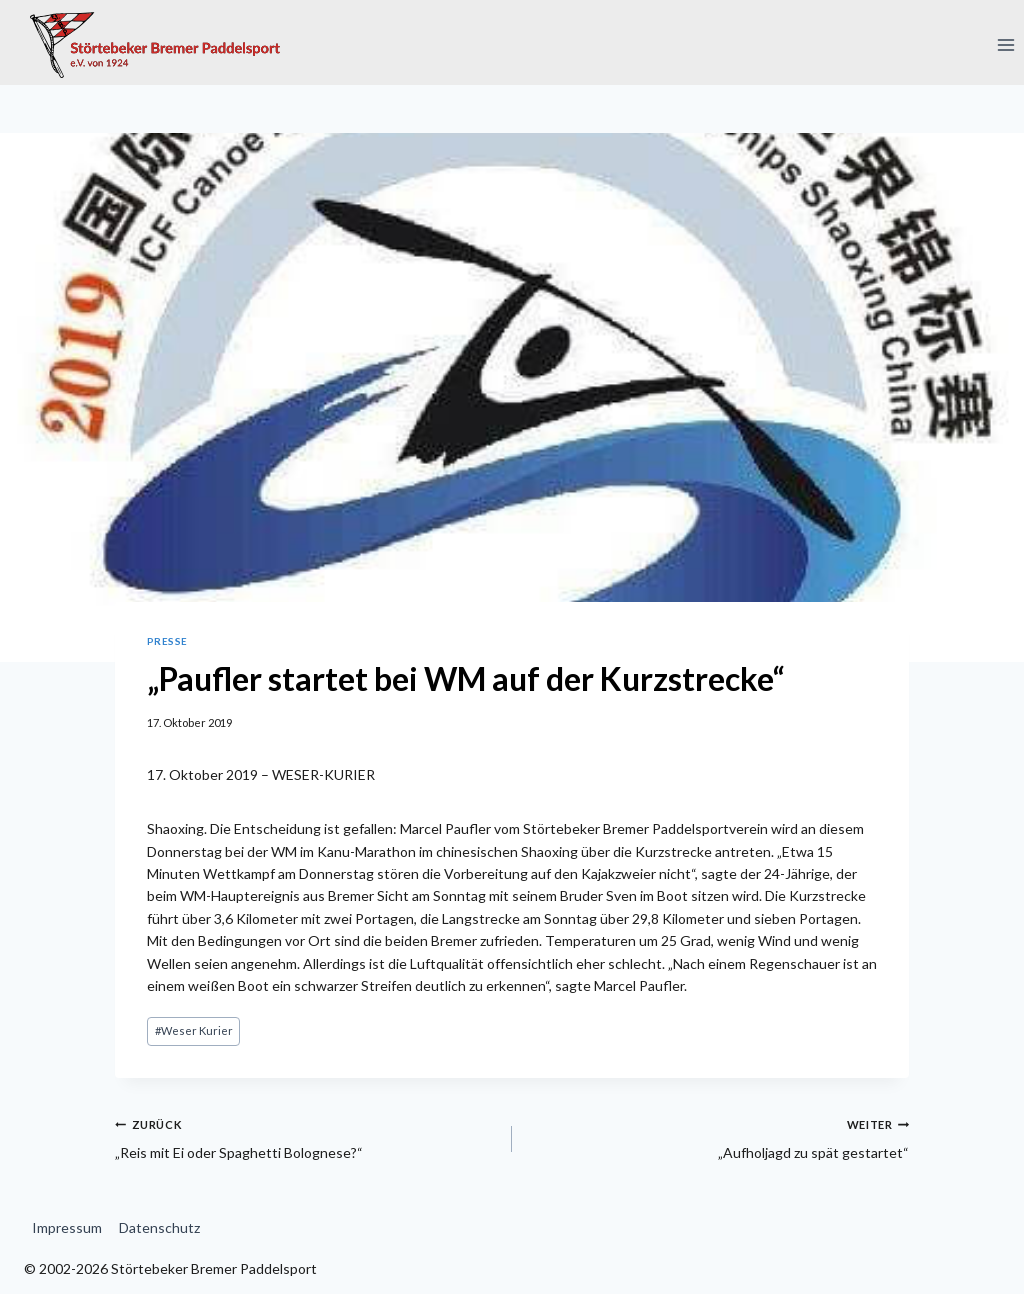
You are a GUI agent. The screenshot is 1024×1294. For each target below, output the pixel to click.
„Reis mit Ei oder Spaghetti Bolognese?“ (306, 1137)
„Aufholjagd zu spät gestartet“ (717, 1137)
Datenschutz (159, 1227)
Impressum (67, 1227)
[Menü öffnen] (1005, 44)
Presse (167, 641)
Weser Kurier (194, 1030)
